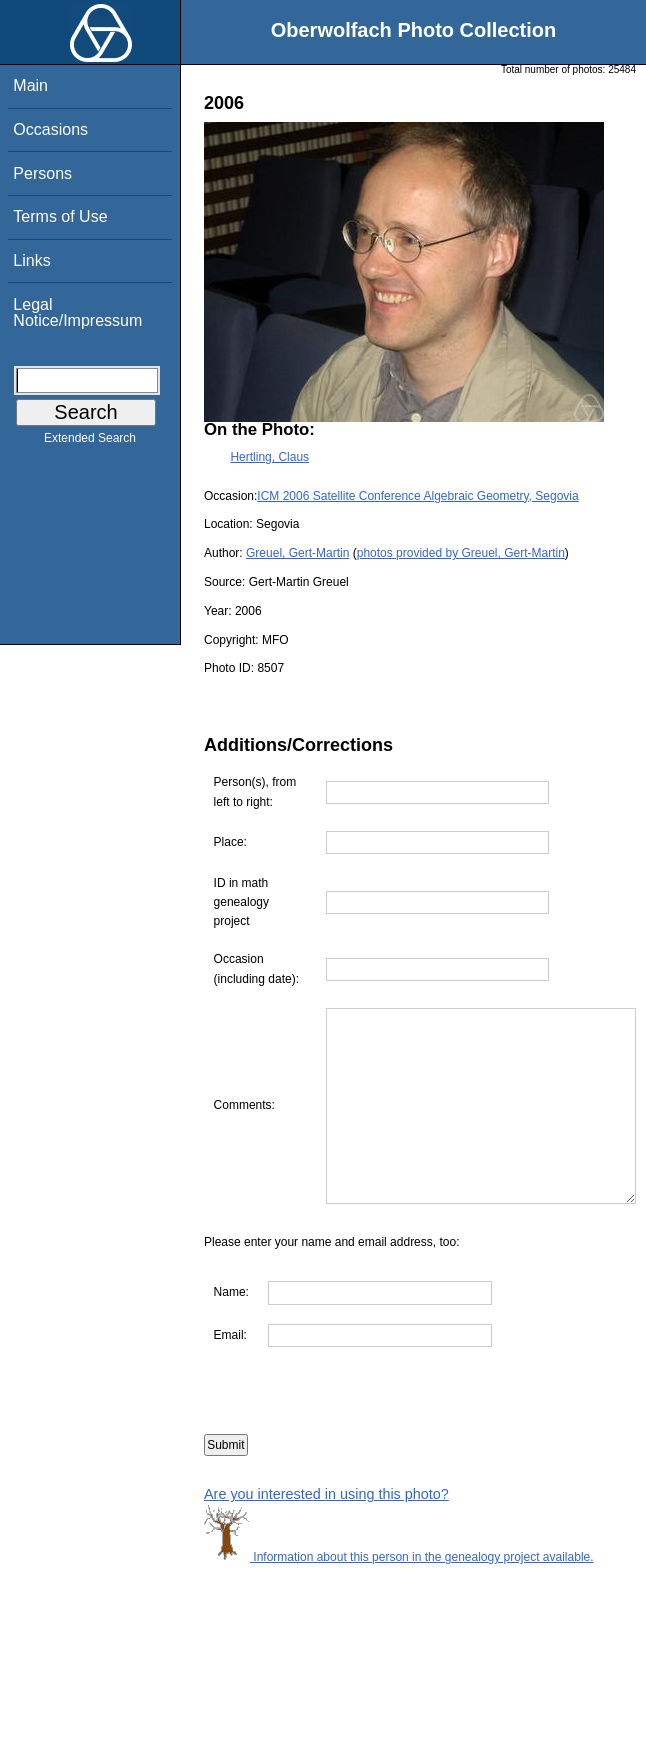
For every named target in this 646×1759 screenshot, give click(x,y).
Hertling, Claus (269, 457)
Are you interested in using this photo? (326, 1533)
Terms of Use (60, 216)
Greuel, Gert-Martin (297, 553)
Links (31, 260)
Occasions (50, 129)
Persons (42, 173)
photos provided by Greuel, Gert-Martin (461, 553)
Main (30, 85)
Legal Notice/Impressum (77, 312)
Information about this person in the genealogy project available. (399, 1596)
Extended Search (90, 442)
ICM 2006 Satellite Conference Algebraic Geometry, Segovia (417, 496)
